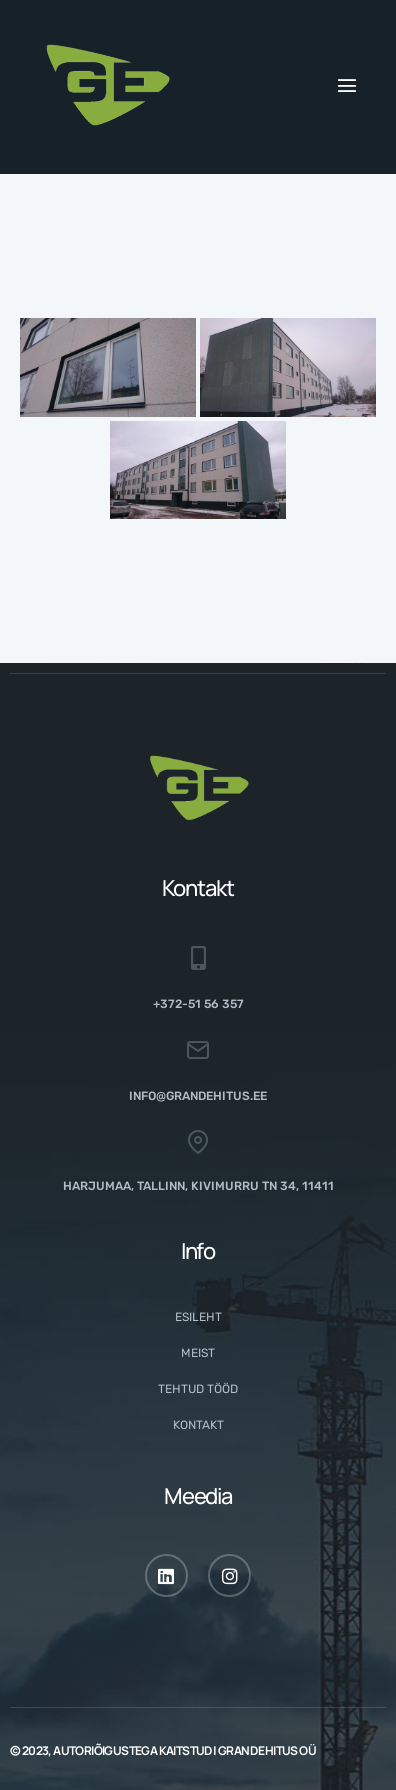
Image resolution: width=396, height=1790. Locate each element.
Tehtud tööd (198, 1389)
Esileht (198, 1317)
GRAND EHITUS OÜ (267, 1750)
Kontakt (198, 1425)
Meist (198, 1353)
